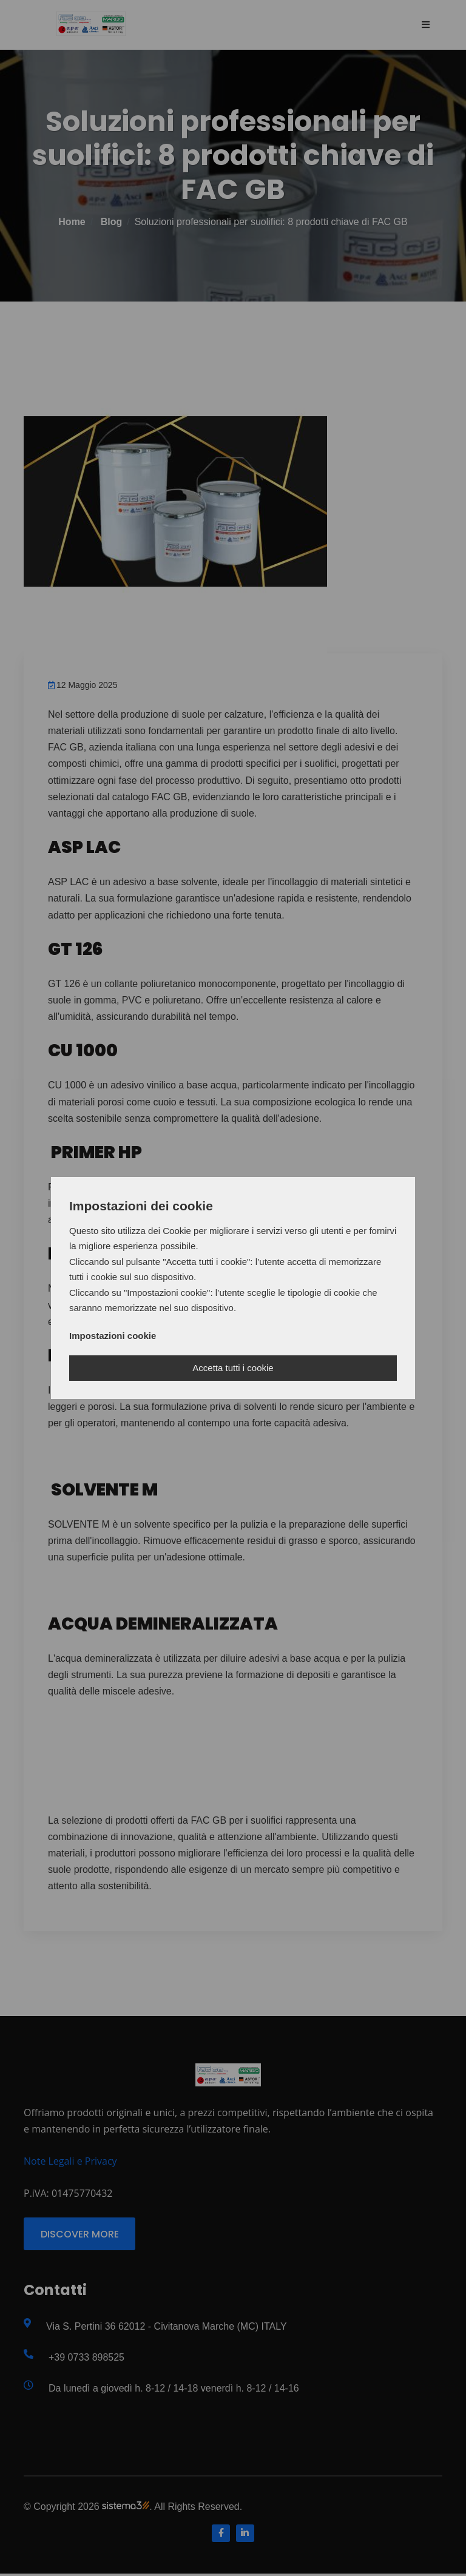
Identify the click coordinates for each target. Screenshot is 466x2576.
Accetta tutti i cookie (232, 1368)
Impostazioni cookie (112, 1335)
